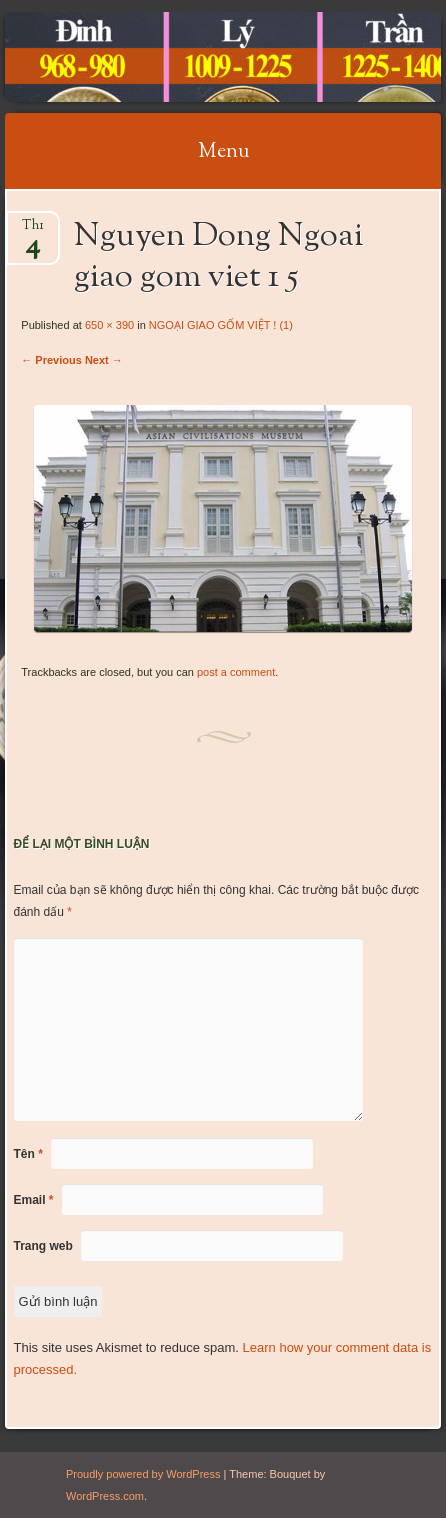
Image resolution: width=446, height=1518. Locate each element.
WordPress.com (105, 1496)
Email (34, 1200)
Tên (28, 1154)
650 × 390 (109, 325)
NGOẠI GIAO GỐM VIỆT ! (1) (221, 325)
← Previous (51, 360)
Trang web (43, 1246)
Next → (104, 360)
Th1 (33, 231)
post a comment (236, 672)
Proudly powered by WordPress (143, 1474)
